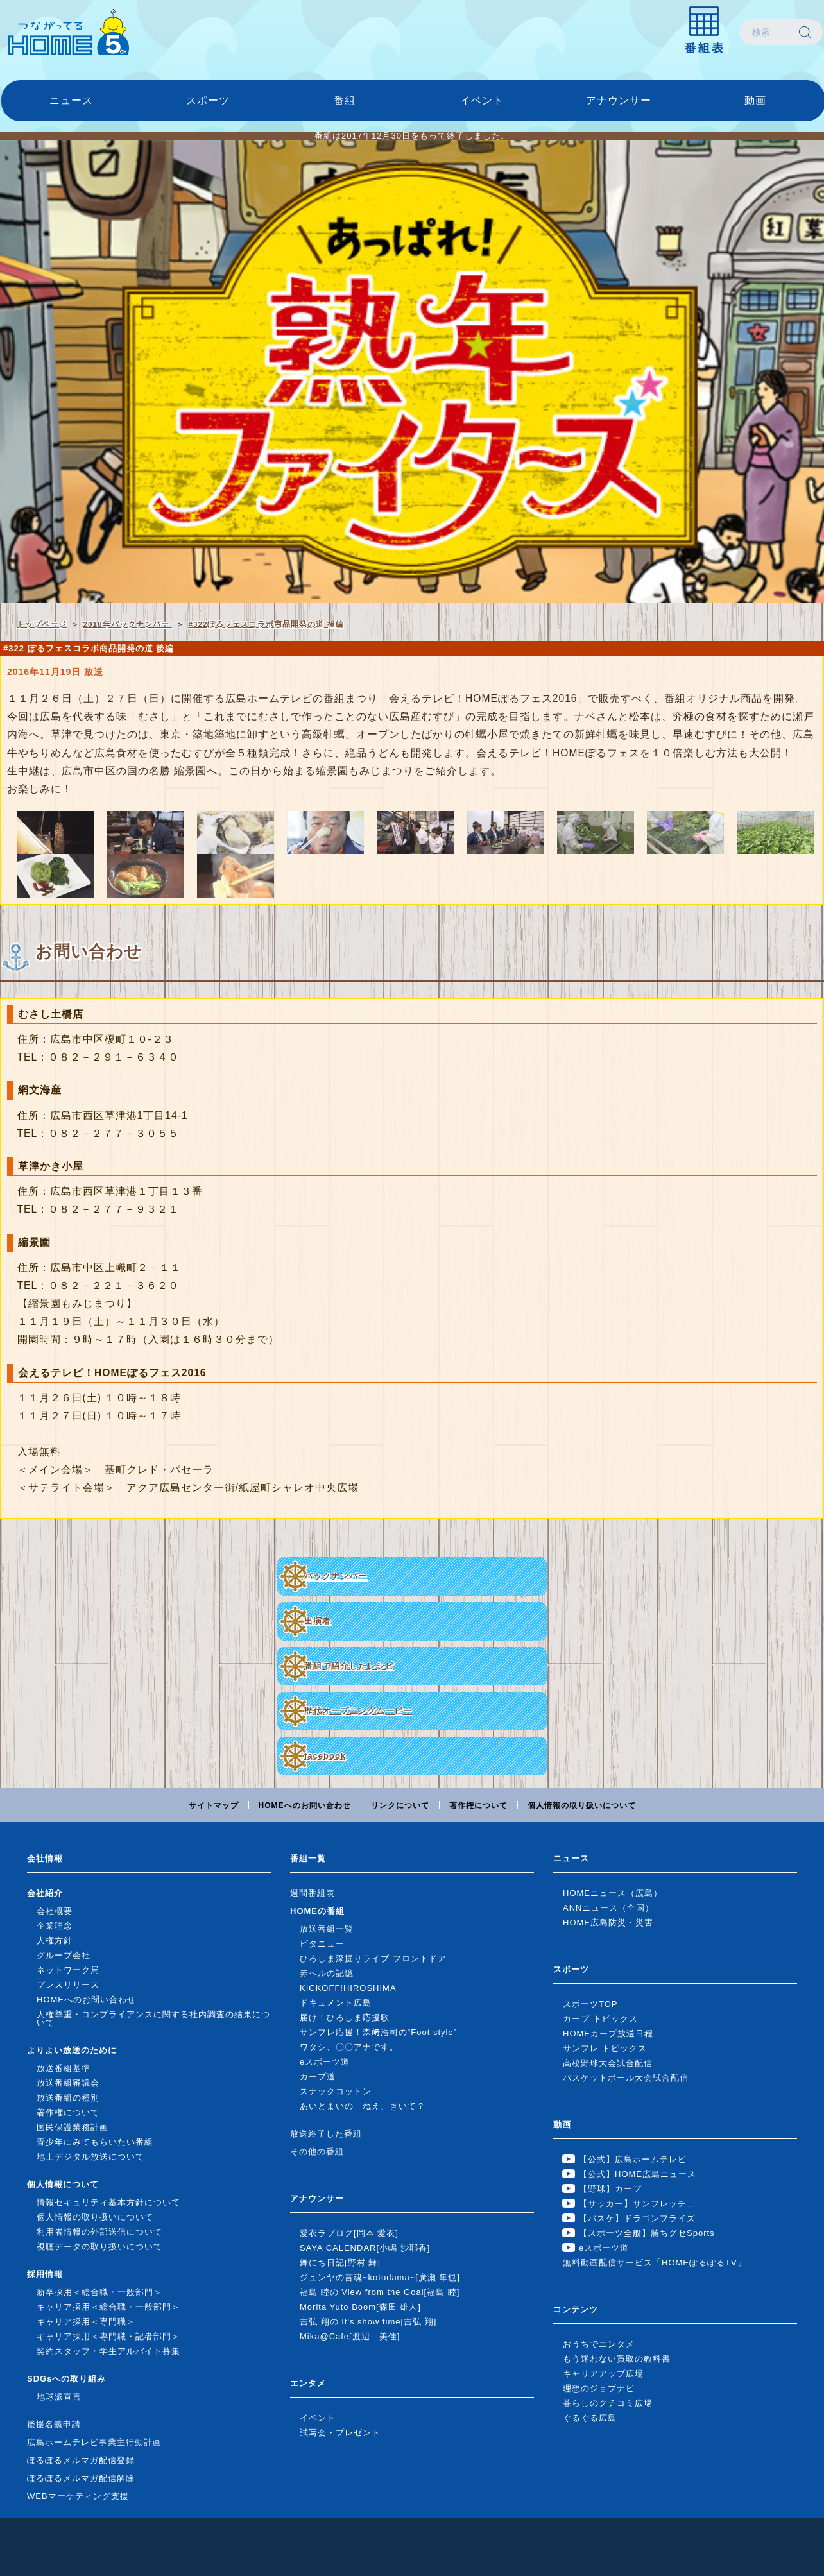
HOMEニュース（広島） (612, 1893)
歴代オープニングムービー (358, 1711)
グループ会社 (63, 1955)
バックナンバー (335, 1576)
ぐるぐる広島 (590, 2418)
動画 (755, 100)
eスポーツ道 (325, 2062)
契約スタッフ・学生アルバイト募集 (108, 2351)
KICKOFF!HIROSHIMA (348, 1988)
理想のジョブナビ (599, 2388)
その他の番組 (317, 2151)
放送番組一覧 (327, 1929)
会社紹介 (45, 1893)
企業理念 (55, 1926)
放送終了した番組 (326, 2133)
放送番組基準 (63, 2068)
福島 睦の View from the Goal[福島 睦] (379, 2292)
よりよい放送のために (72, 2050)
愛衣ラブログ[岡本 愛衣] (349, 2233)
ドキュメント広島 (336, 2003)
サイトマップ (214, 1805)
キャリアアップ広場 (603, 2373)
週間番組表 (312, 1893)
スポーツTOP (590, 2004)
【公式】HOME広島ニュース (637, 2174)
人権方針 (55, 1940)
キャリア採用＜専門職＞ (86, 2321)
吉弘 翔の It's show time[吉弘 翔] (368, 2321)
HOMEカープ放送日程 (608, 2033)
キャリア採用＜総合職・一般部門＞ (108, 2307)
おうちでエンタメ (599, 2344)
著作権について (478, 1805)
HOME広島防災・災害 (608, 1922)
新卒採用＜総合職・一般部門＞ (99, 2292)
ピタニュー (322, 1944)
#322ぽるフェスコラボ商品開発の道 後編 (265, 624)
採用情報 (45, 2274)
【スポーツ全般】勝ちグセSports (647, 2233)
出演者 (317, 1621)
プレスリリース (68, 1985)
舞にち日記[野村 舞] (340, 2262)
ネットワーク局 (68, 1970)
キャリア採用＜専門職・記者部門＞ (108, 2336)
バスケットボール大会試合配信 (626, 2078)
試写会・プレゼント (340, 2432)
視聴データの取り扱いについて (99, 2246)
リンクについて (400, 1805)
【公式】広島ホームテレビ (633, 2159)
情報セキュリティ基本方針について (108, 2202)
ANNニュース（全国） (608, 1908)
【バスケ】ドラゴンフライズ (637, 2218)
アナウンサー (618, 100)
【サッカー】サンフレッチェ (637, 2203)
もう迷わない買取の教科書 (617, 2359)
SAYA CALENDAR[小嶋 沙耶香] (365, 2248)
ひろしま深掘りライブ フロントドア (373, 1958)
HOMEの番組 (317, 1911)
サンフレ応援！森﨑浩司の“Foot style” (378, 2032)
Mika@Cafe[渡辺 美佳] (350, 2336)
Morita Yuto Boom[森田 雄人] (360, 2307)
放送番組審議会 (68, 2083)
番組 (345, 100)
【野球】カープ (610, 2189)
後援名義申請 (54, 2424)
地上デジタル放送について (90, 2157)
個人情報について (63, 2184)
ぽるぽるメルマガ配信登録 (81, 2460)
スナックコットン (336, 2091)
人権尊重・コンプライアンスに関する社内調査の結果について (153, 2018)
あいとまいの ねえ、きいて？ (362, 2106)
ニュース (71, 100)
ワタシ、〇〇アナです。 (349, 2047)
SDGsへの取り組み (66, 2379)
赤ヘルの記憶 (327, 1973)
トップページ (42, 624)
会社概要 (55, 1911)
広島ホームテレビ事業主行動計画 (94, 2442)
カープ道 (318, 2076)
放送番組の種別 (68, 2098)
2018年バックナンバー (127, 624)
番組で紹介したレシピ (349, 1666)
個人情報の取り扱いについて (582, 1805)
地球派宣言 (59, 2397)
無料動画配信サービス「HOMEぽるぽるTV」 (654, 2262)
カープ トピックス (600, 2019)
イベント (482, 100)
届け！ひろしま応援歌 (345, 2017)
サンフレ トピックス (605, 2048)
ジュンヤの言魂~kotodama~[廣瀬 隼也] (380, 2277)
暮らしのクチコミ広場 (608, 2403)
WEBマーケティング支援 (78, 2496)
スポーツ (208, 100)
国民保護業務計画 (72, 2127)
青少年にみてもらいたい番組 (95, 2142)
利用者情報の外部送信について (99, 2232)
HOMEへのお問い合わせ (305, 1805)
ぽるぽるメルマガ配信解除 (81, 2478)
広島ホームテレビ (68, 32)
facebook (325, 1756)
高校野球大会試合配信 (608, 2063)
